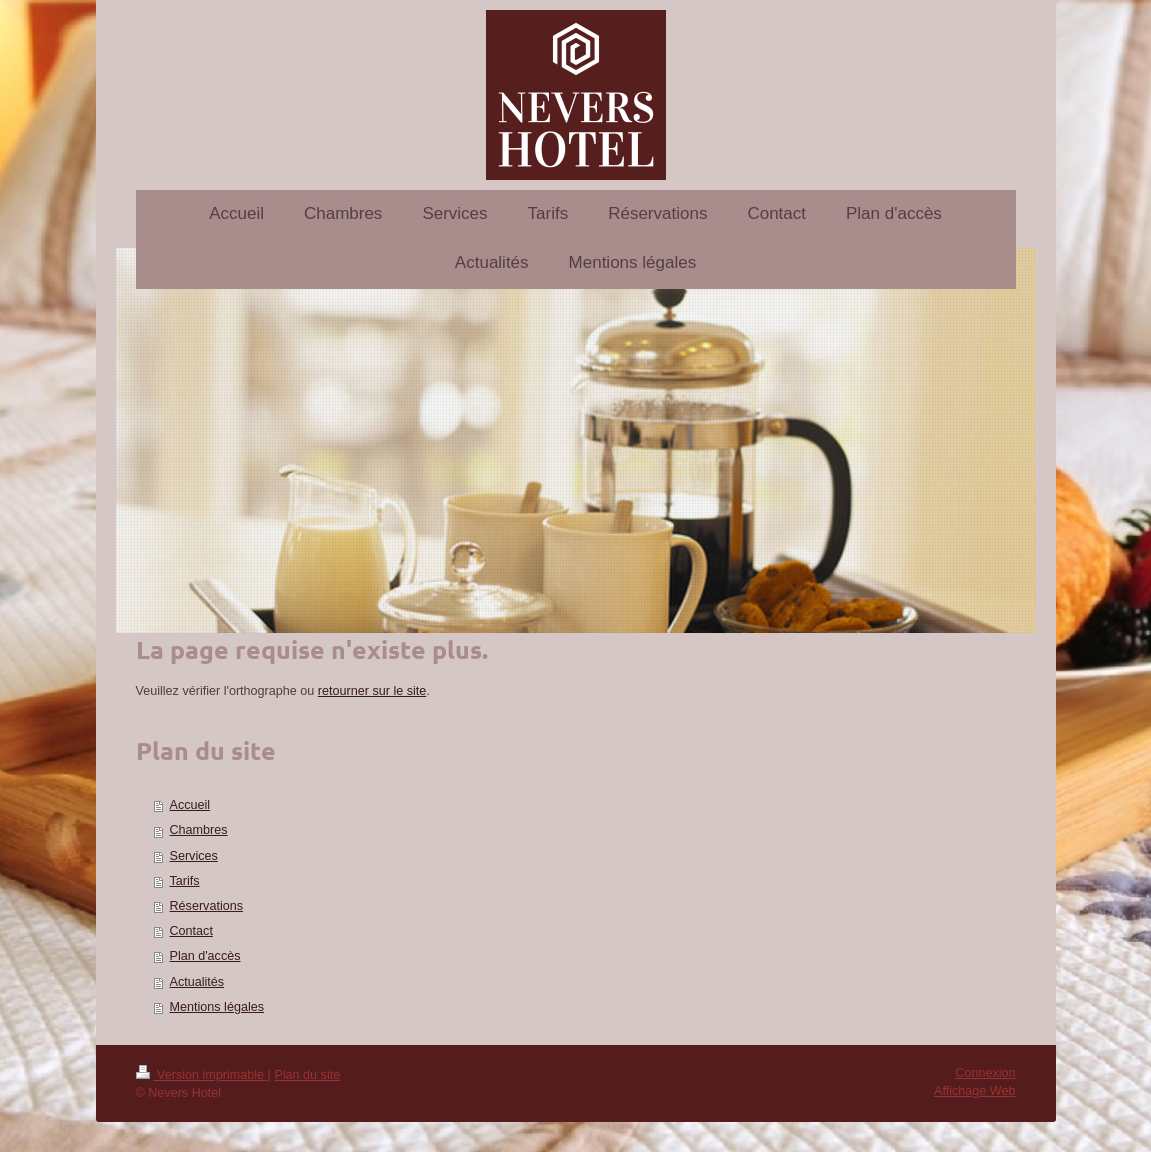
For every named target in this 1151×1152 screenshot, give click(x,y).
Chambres (199, 830)
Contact (191, 931)
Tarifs (185, 881)
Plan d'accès (205, 956)
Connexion (985, 1073)
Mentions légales (217, 1007)
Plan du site (307, 1075)
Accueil (190, 805)
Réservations (207, 906)
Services (194, 856)
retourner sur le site (372, 691)
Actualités (197, 982)
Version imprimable (202, 1075)
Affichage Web (974, 1091)
